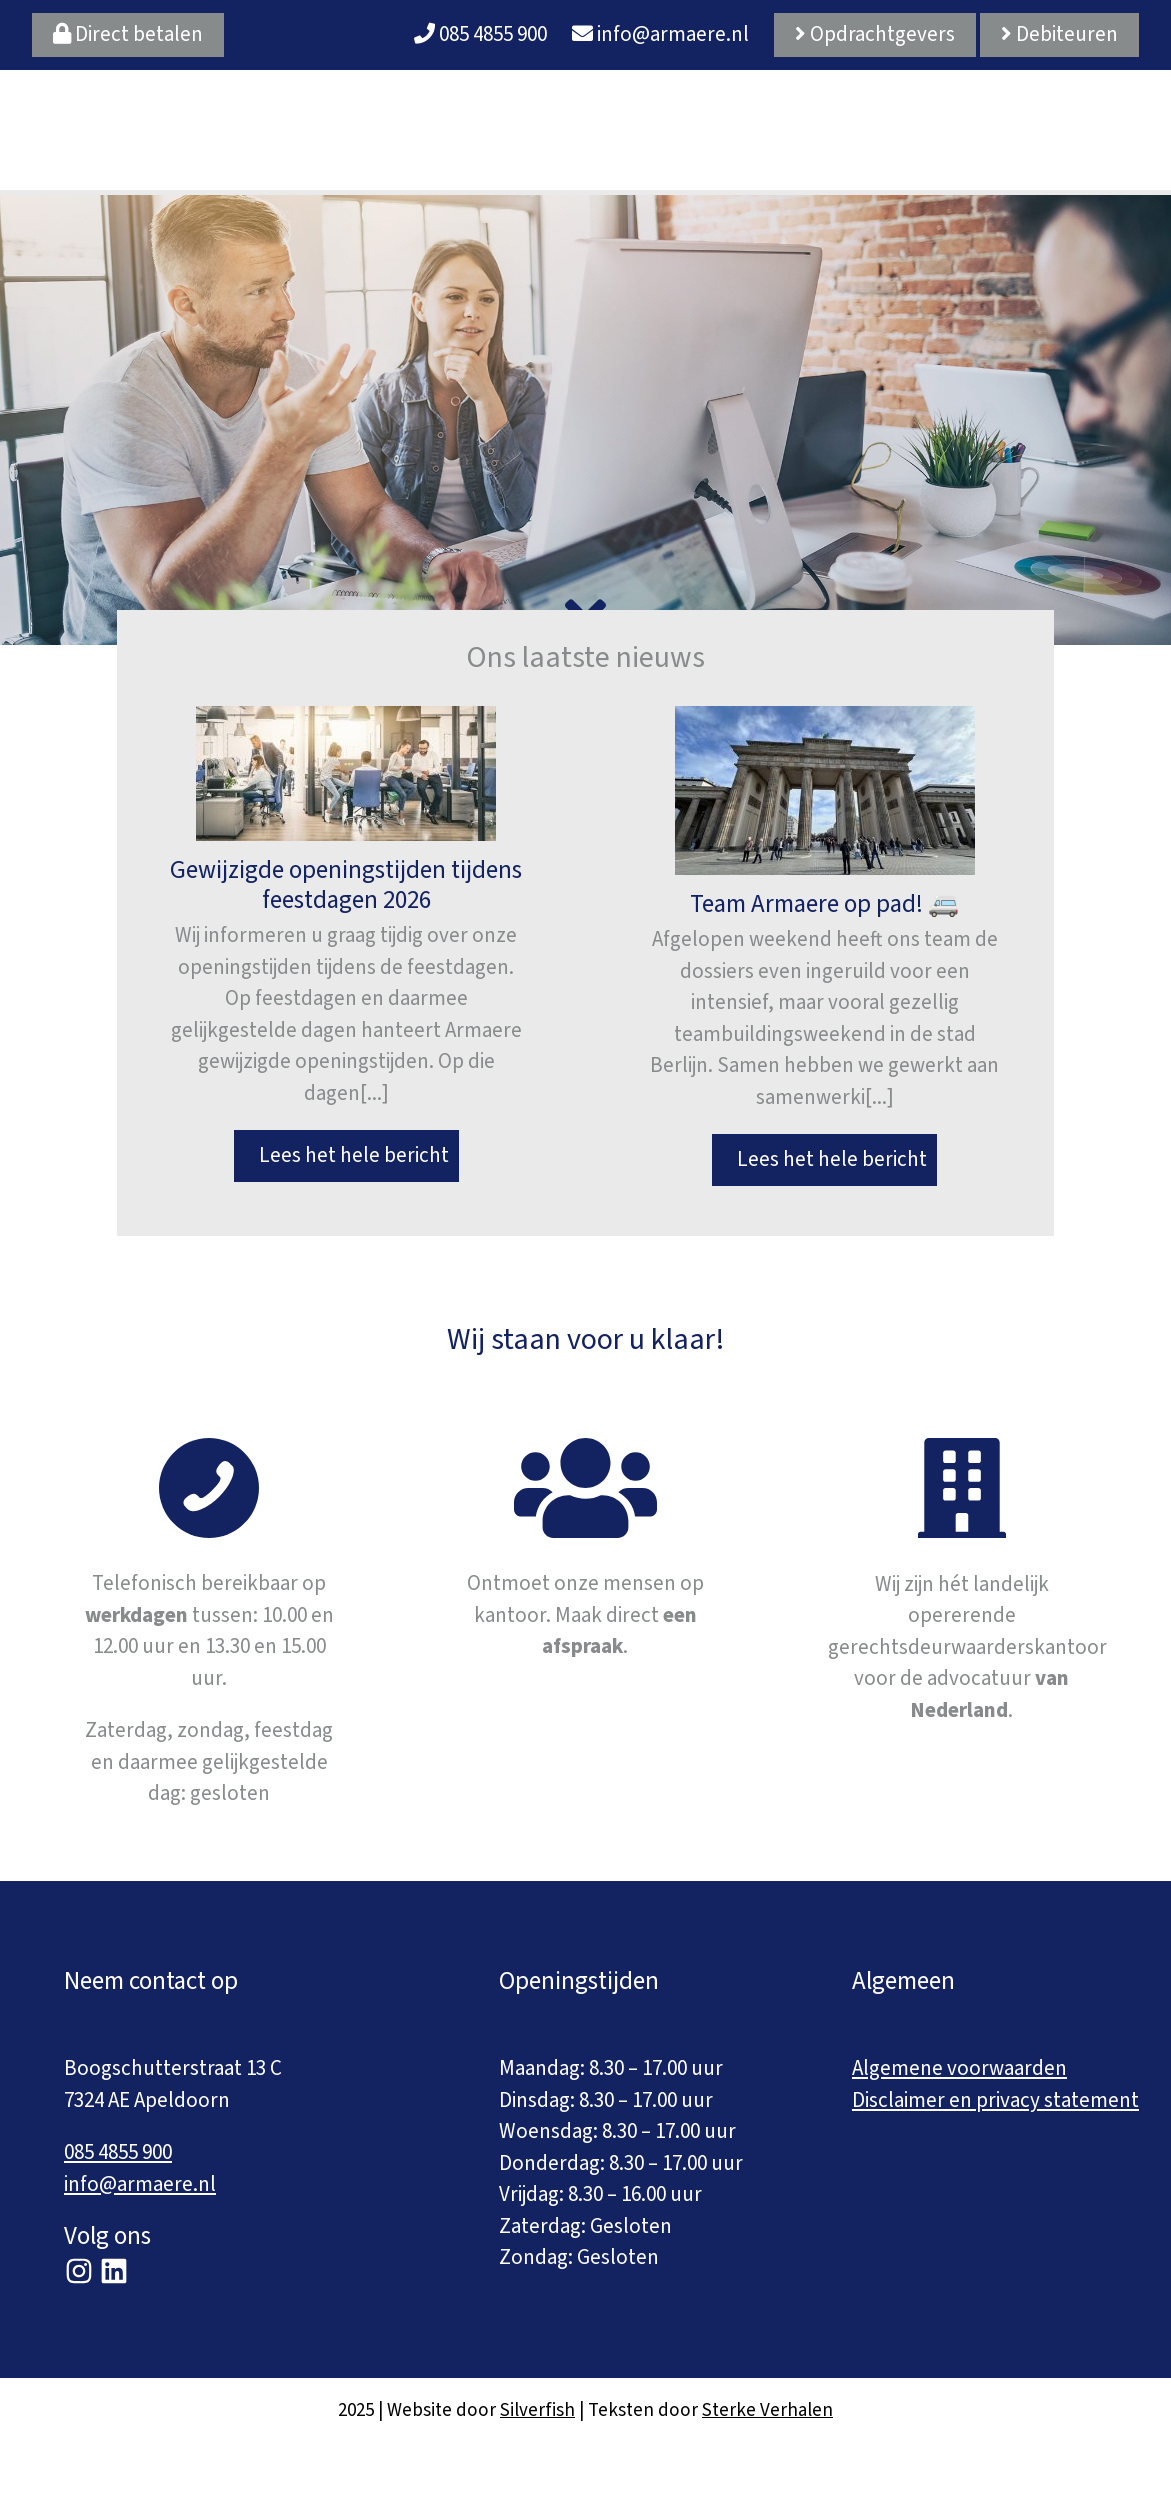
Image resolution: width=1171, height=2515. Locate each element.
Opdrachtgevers (875, 34)
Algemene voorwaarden (959, 2068)
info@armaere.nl (660, 34)
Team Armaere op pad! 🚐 (824, 904)
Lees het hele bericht (346, 1155)
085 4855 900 (480, 34)
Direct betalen (128, 34)
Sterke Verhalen (767, 2410)
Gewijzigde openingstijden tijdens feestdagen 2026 (346, 885)
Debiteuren (1059, 34)
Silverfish (537, 2410)
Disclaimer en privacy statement (995, 2100)
